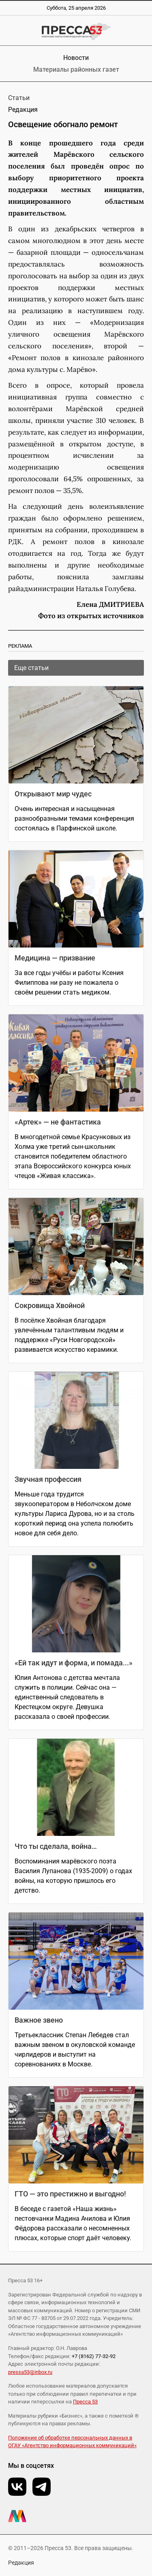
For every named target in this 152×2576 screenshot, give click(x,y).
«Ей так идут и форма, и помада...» (74, 1662)
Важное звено (39, 2020)
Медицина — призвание (55, 958)
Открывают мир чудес (53, 794)
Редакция (21, 2562)
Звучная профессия (48, 1479)
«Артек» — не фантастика (58, 1122)
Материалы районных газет (76, 69)
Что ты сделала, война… (56, 1846)
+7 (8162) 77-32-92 (94, 2356)
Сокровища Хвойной (50, 1305)
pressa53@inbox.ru (30, 2372)
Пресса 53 (85, 2402)
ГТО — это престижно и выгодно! (70, 2194)
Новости (76, 58)
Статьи (19, 98)
